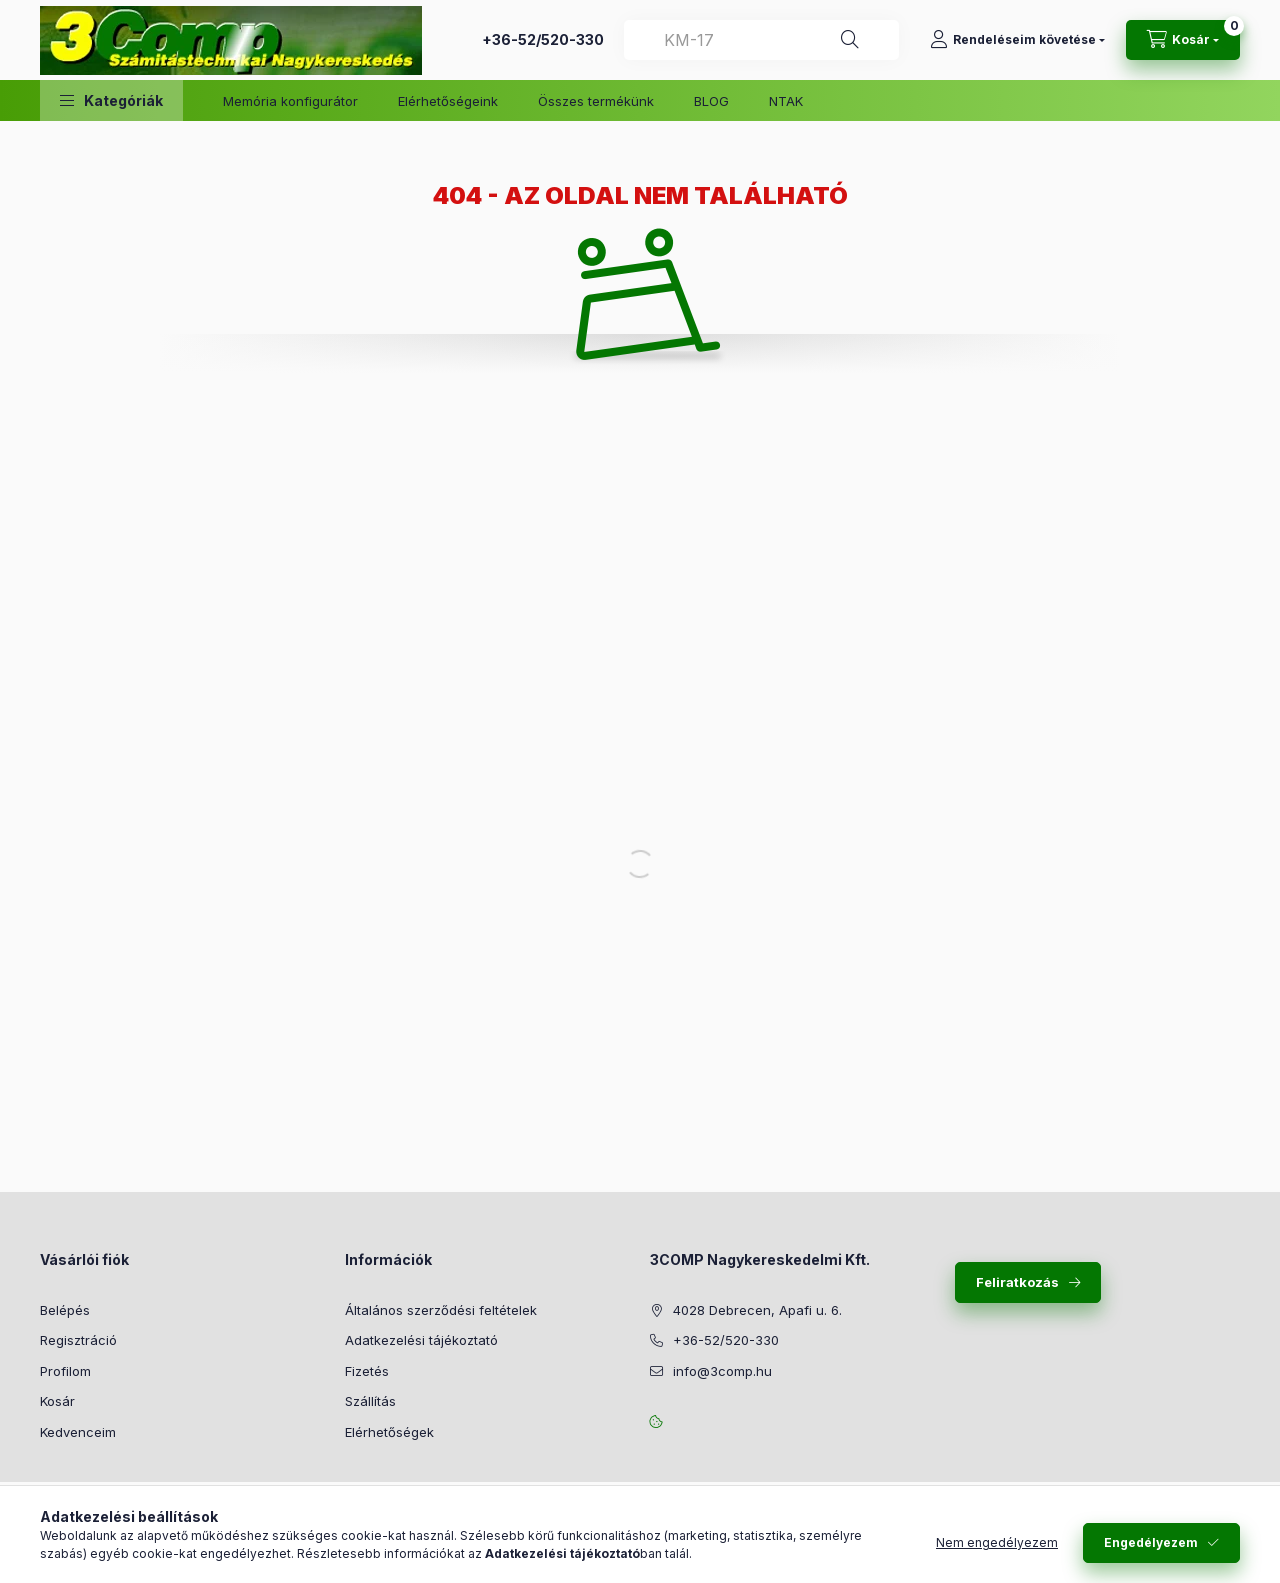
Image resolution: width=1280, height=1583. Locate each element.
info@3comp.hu (722, 1371)
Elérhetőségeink (448, 101)
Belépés (65, 1310)
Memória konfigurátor (290, 101)
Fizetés (367, 1371)
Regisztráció (78, 1340)
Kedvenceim (78, 1432)
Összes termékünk (596, 101)
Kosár (57, 1401)
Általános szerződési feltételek (441, 1310)
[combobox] (761, 40)
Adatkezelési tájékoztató (421, 1340)
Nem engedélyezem (997, 1542)
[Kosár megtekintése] (1183, 40)
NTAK (786, 101)
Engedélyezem (1151, 1542)
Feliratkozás (1017, 1282)
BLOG (711, 101)
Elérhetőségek (389, 1432)
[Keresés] (850, 40)
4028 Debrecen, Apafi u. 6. (757, 1310)
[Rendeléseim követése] (1017, 40)
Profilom (65, 1371)
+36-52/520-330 (543, 39)
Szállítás (370, 1401)
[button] (111, 100)
